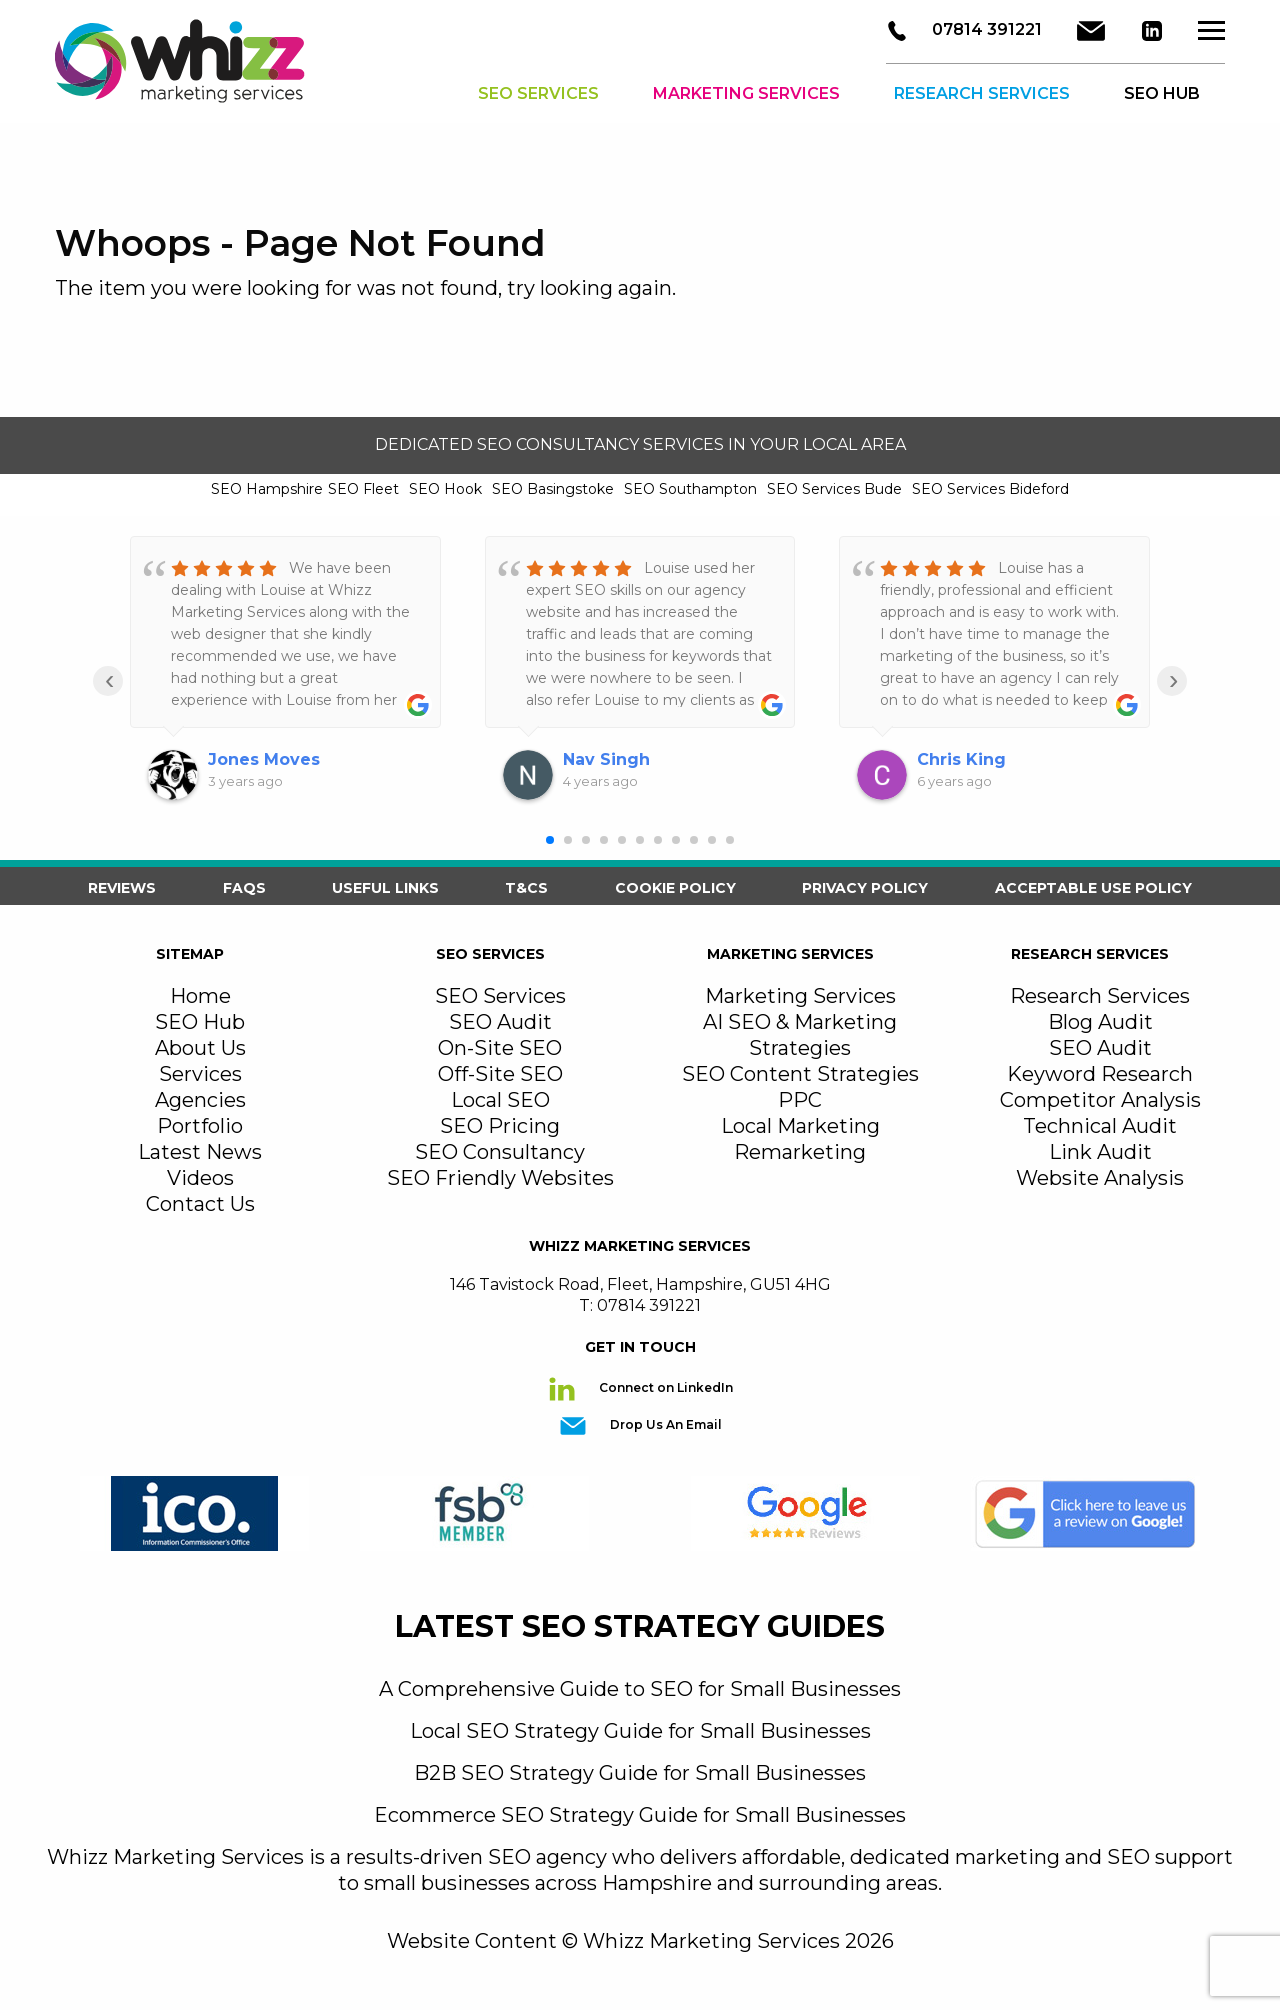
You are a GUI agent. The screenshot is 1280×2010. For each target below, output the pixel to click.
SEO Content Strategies (800, 1074)
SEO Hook (445, 489)
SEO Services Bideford (990, 489)
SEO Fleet (363, 489)
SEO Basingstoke (553, 489)
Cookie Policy (675, 888)
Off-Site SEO (500, 1074)
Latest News (200, 1152)
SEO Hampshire (267, 489)
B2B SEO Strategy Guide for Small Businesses (640, 1773)
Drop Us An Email (664, 1424)
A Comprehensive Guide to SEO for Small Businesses (640, 1689)
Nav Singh (606, 759)
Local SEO (500, 1100)
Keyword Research (1100, 1074)
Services (200, 1074)
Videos (200, 1178)
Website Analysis (1100, 1178)
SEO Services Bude (834, 489)
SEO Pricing (500, 1126)
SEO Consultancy (500, 1152)
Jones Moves (264, 759)
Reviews (122, 888)
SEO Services (538, 94)
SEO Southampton (690, 489)
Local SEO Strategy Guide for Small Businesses (640, 1731)
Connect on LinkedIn (664, 1387)
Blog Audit (1100, 1022)
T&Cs (526, 888)
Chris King (961, 759)
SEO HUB (1162, 94)
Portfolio (200, 1126)
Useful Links (385, 888)
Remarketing (800, 1152)
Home (200, 996)
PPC (800, 1100)
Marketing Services (746, 94)
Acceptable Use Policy (1093, 888)
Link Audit (1100, 1152)
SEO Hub (200, 1022)
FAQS (244, 888)
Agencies (200, 1100)
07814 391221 (985, 30)
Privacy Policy (865, 888)
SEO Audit (500, 1022)
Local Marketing (800, 1126)
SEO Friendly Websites (500, 1178)
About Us (200, 1048)
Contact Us (200, 1204)
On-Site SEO (500, 1048)
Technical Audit (1100, 1126)
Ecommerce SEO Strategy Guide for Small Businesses (640, 1815)
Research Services (982, 94)
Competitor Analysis (1100, 1100)
